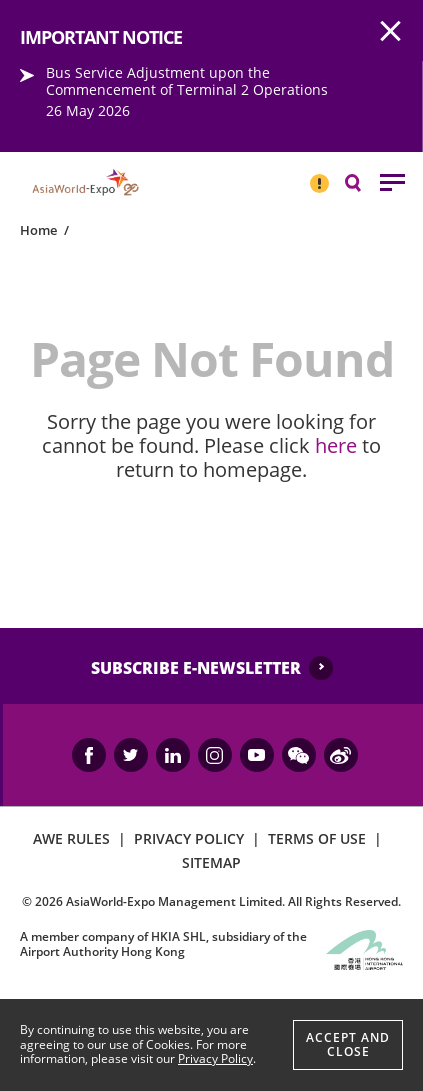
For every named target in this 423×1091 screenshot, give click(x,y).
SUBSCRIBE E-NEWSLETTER (196, 668)
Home (38, 230)
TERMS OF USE (317, 838)
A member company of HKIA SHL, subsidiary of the (163, 943)
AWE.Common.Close (391, 32)
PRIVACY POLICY (189, 838)
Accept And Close (348, 1044)
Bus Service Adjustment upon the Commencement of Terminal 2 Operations (187, 81)
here (336, 445)
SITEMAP (211, 862)
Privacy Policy (215, 1058)
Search (363, 181)
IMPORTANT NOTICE (319, 175)
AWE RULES (71, 838)
